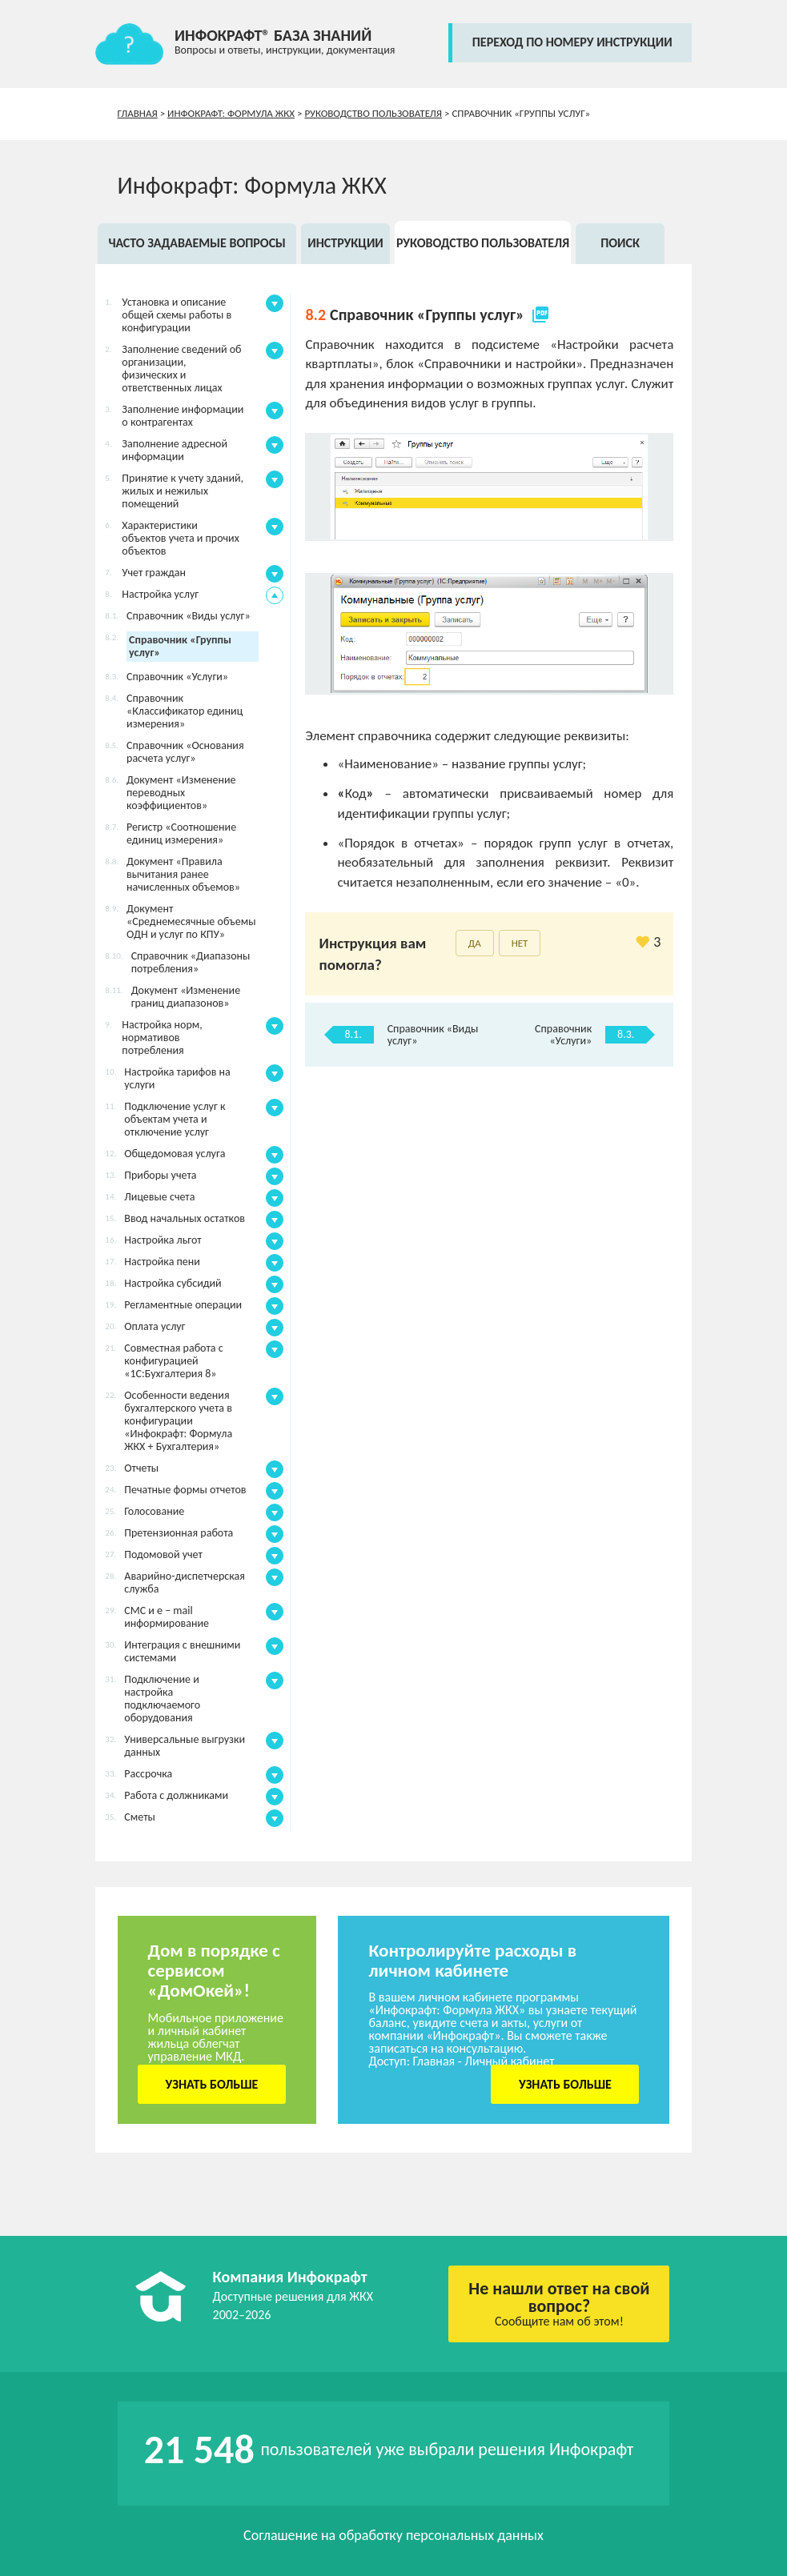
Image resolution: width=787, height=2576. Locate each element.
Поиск (620, 242)
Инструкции (345, 242)
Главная (138, 113)
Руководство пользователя (373, 113)
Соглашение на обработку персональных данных (393, 2535)
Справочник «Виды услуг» (433, 1035)
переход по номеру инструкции (572, 42)
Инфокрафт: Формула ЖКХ (231, 113)
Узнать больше (211, 2084)
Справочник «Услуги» (563, 1035)
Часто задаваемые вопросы (196, 242)
